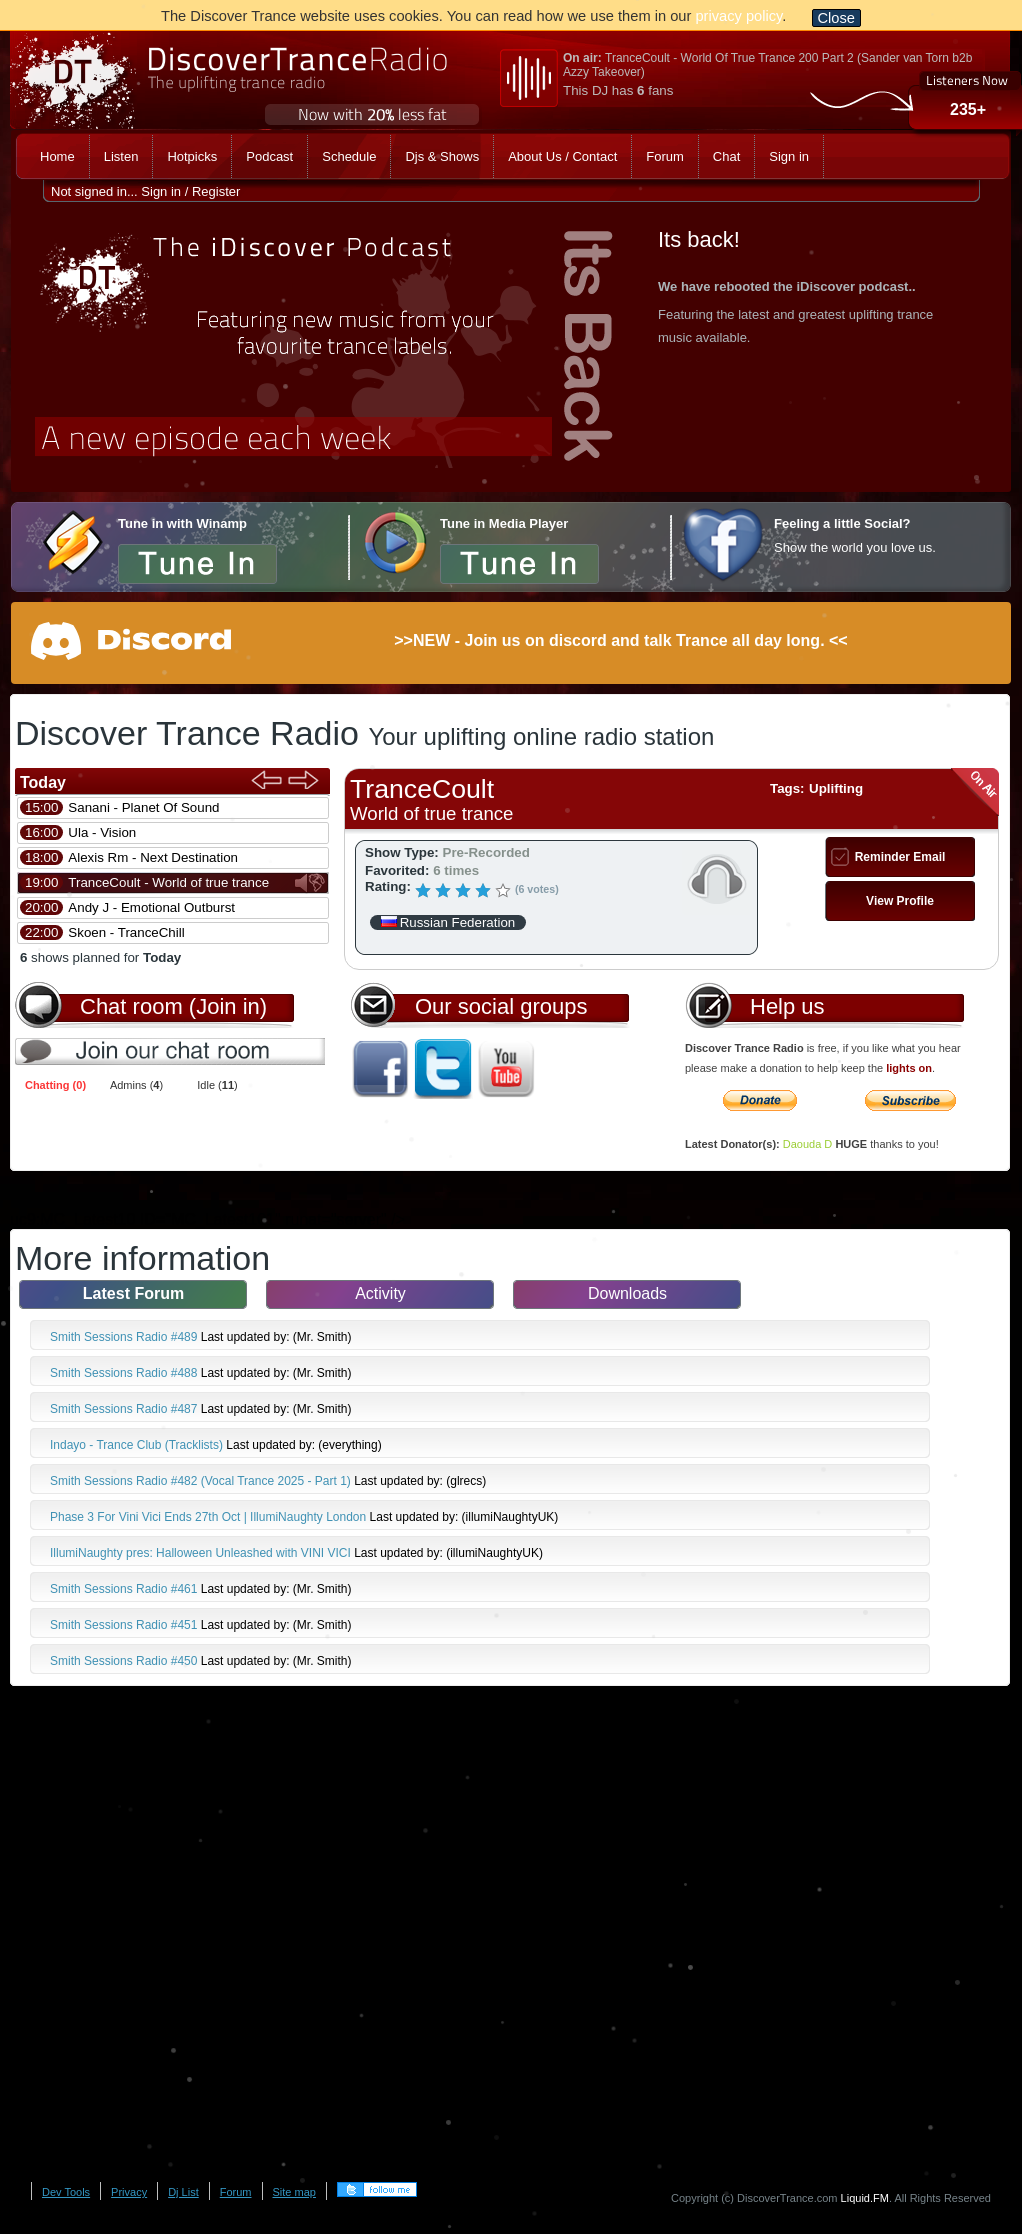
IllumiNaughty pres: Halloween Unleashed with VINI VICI (202, 1553)
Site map (294, 2192)
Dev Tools (66, 2192)
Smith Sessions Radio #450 (125, 1661)
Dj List (183, 2192)
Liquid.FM (865, 2198)
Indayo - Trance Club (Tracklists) (138, 1445)
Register (216, 191)
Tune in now (197, 563)
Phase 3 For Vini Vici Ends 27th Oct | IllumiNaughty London (210, 1517)
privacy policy (738, 16)
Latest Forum (133, 1293)
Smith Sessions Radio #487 (125, 1409)
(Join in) (228, 1006)
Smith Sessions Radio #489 (125, 1337)
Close (836, 18)
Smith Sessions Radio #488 (125, 1373)
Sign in (161, 191)
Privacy (129, 2192)
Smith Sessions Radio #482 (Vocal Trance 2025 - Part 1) (202, 1481)
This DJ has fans (618, 90)
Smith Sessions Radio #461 (125, 1589)
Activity (380, 1293)
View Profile (900, 901)
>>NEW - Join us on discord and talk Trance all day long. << (620, 640)
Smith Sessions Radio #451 (125, 1625)
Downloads (627, 1293)
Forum (236, 2192)
